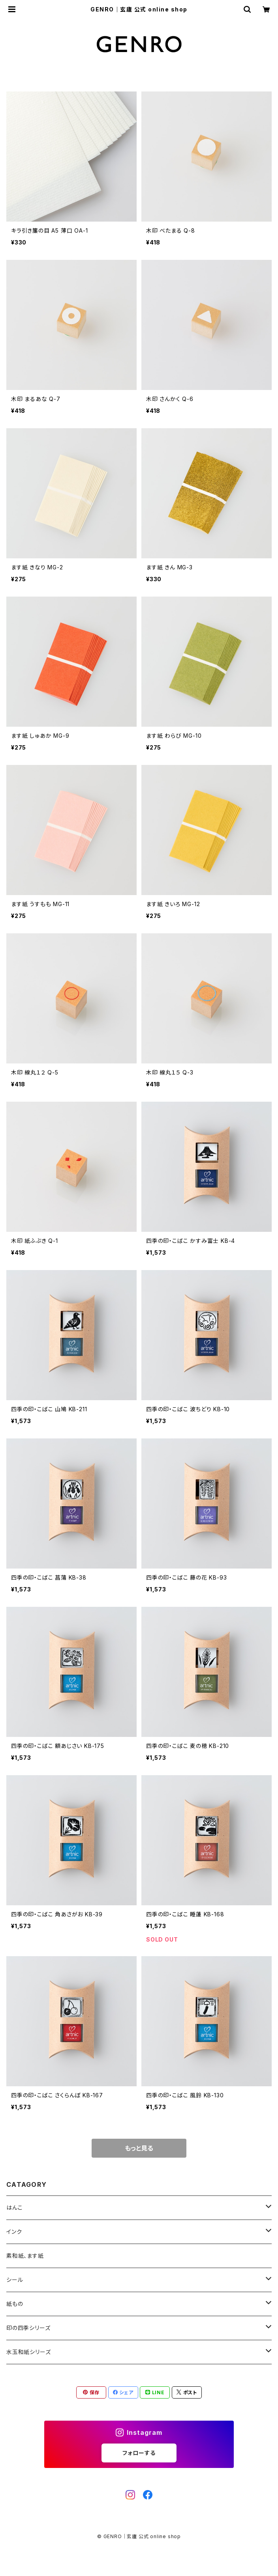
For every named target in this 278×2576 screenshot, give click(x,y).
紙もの (14, 2303)
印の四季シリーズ (28, 2327)
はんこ (14, 2207)
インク (14, 2231)
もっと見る (139, 2148)
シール (14, 2279)
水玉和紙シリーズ (28, 2351)
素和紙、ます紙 (25, 2255)
